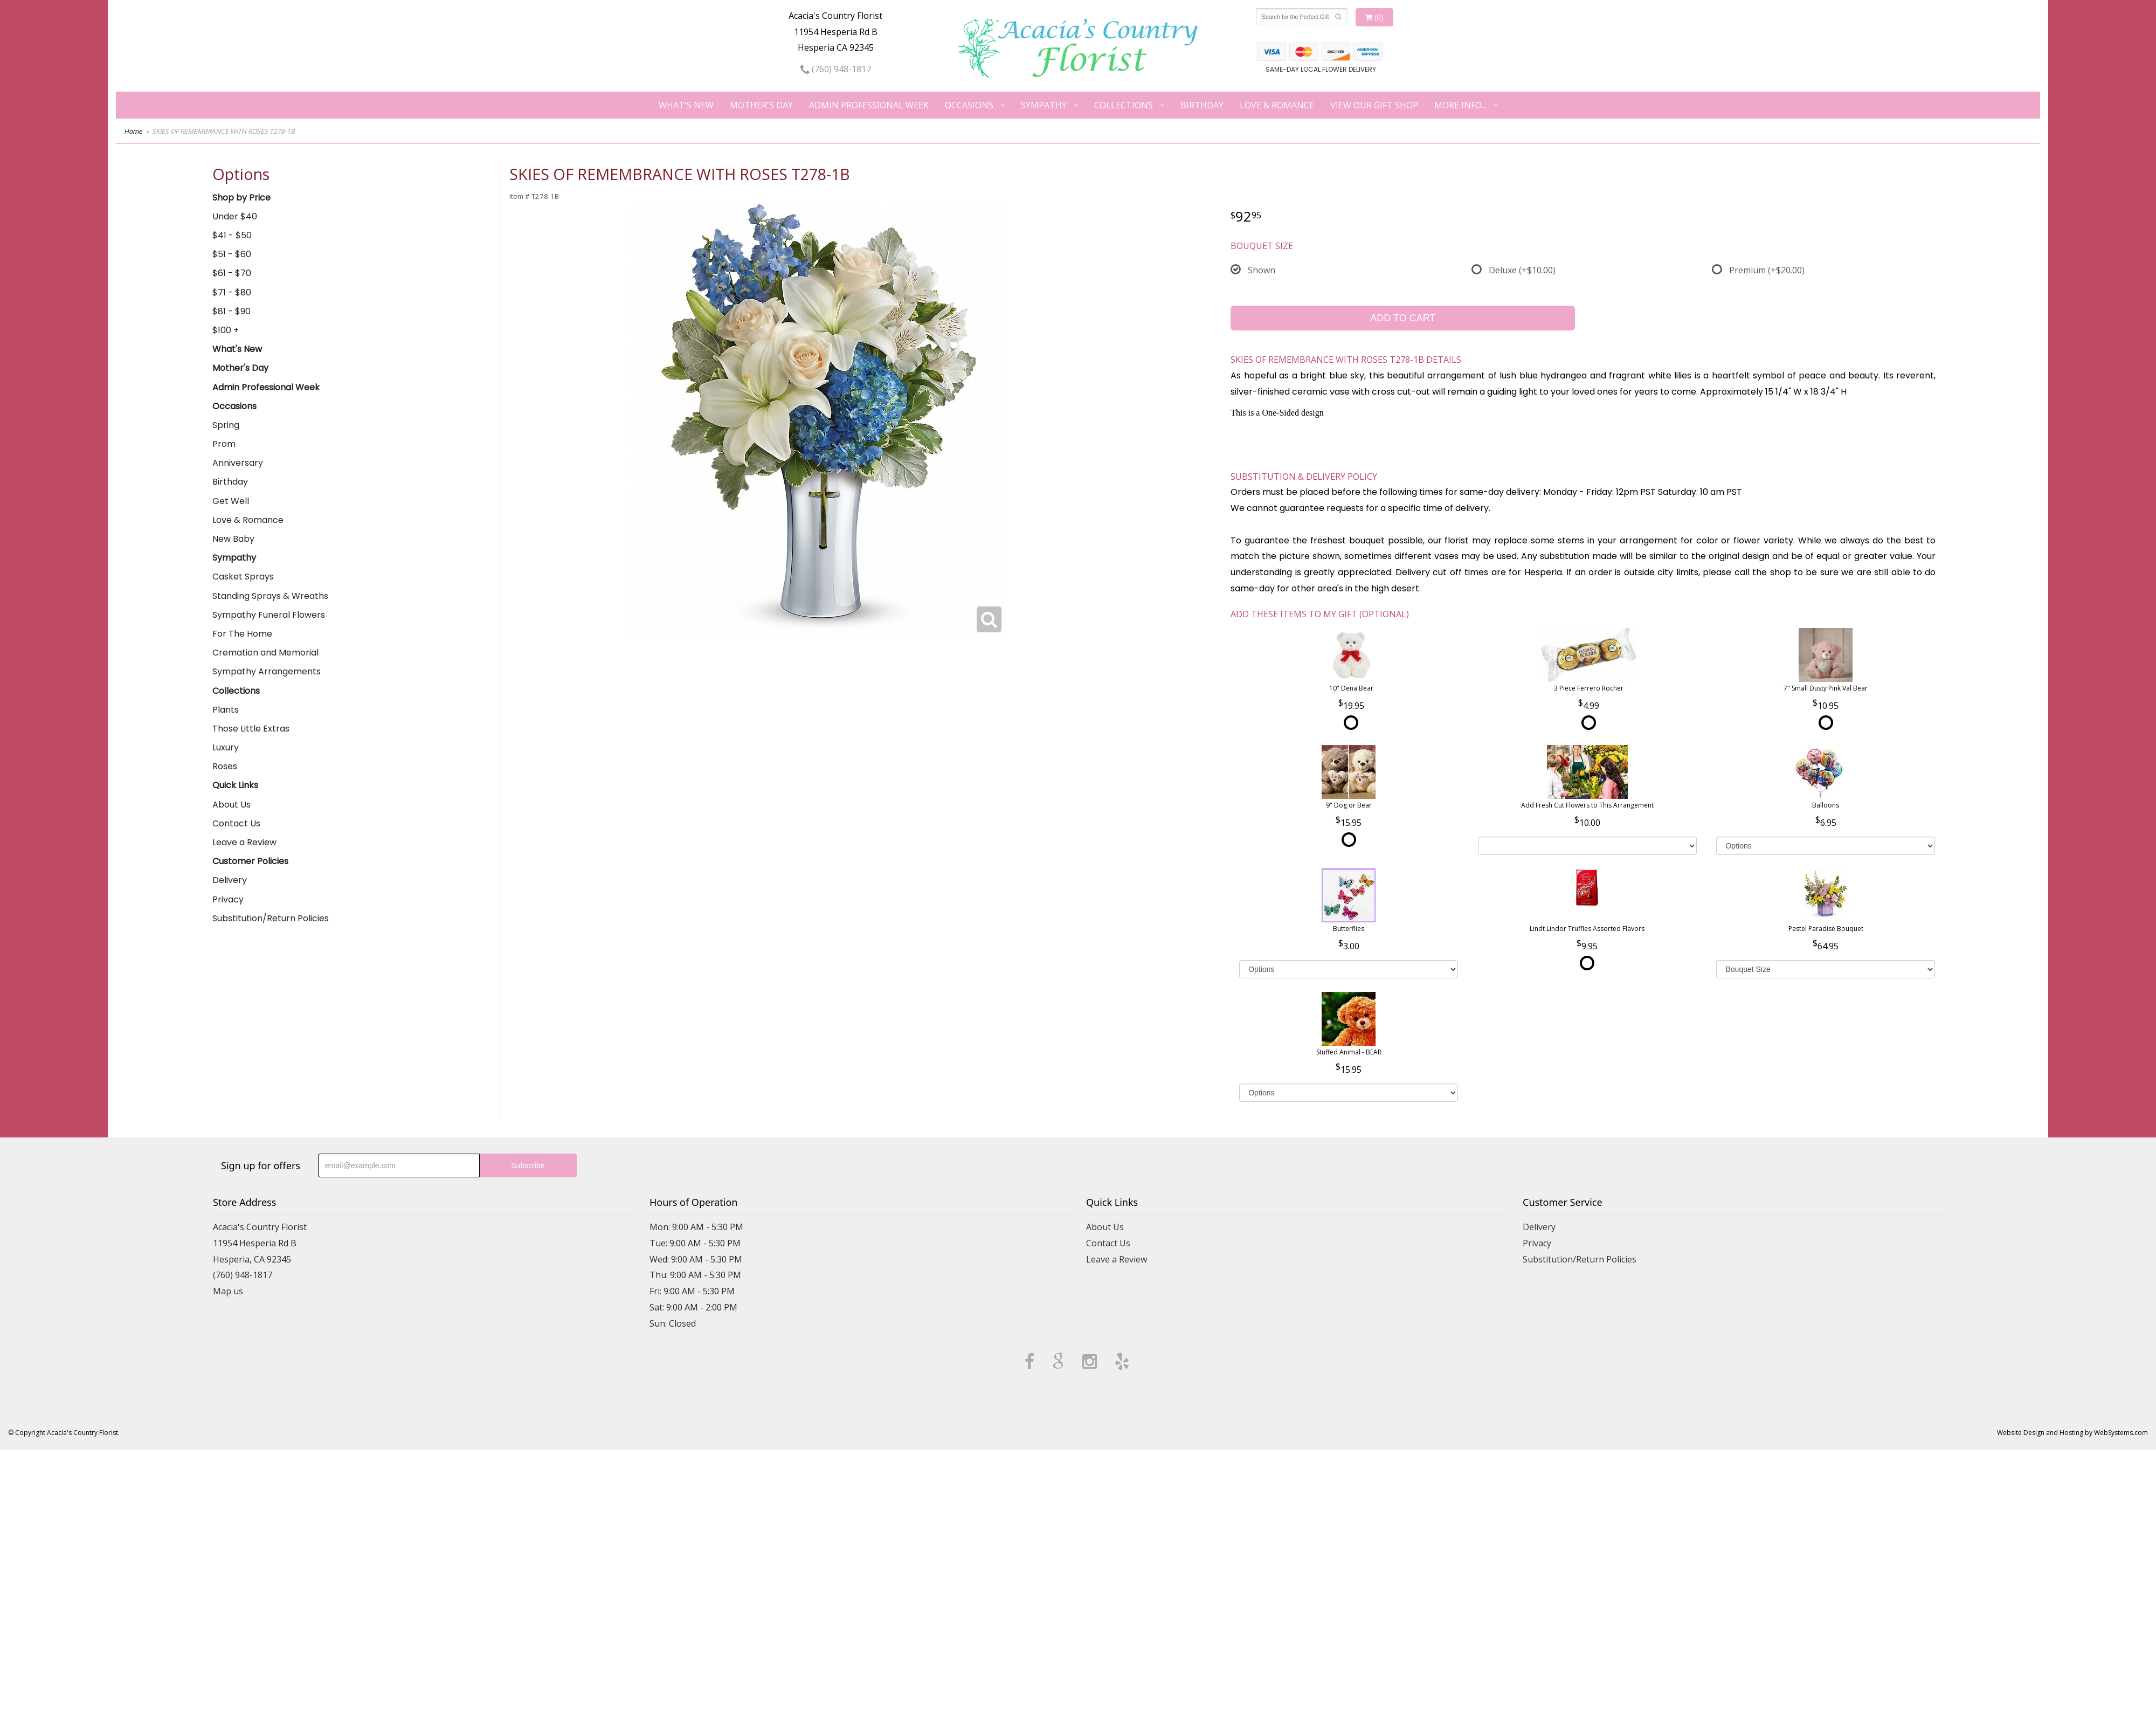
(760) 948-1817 (835, 69)
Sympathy (1044, 105)
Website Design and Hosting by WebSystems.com (2072, 1432)
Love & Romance (1277, 105)
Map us (228, 1291)
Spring (225, 425)
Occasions (969, 105)
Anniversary (237, 463)
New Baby (233, 539)
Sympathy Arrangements (266, 671)
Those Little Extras (250, 728)
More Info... (1460, 105)
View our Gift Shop (1374, 105)
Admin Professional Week (869, 105)
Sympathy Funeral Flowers (268, 615)
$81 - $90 (231, 311)
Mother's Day (761, 105)
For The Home (242, 633)
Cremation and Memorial (265, 652)
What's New (686, 105)
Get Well (230, 501)
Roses (224, 766)
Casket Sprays (243, 576)
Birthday (1202, 105)
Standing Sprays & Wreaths (270, 596)
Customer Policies (250, 861)
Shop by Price (241, 197)
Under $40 (234, 216)
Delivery (229, 880)
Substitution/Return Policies (270, 918)
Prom (224, 444)
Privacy (228, 899)
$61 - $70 (231, 273)
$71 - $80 (231, 292)
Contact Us (236, 823)
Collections (1123, 105)
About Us (231, 804)
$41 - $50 (232, 235)
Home (133, 131)
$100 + (225, 330)
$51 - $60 (231, 254)
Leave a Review (244, 842)
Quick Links (235, 785)
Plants (225, 709)
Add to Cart (1402, 318)
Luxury (225, 747)
